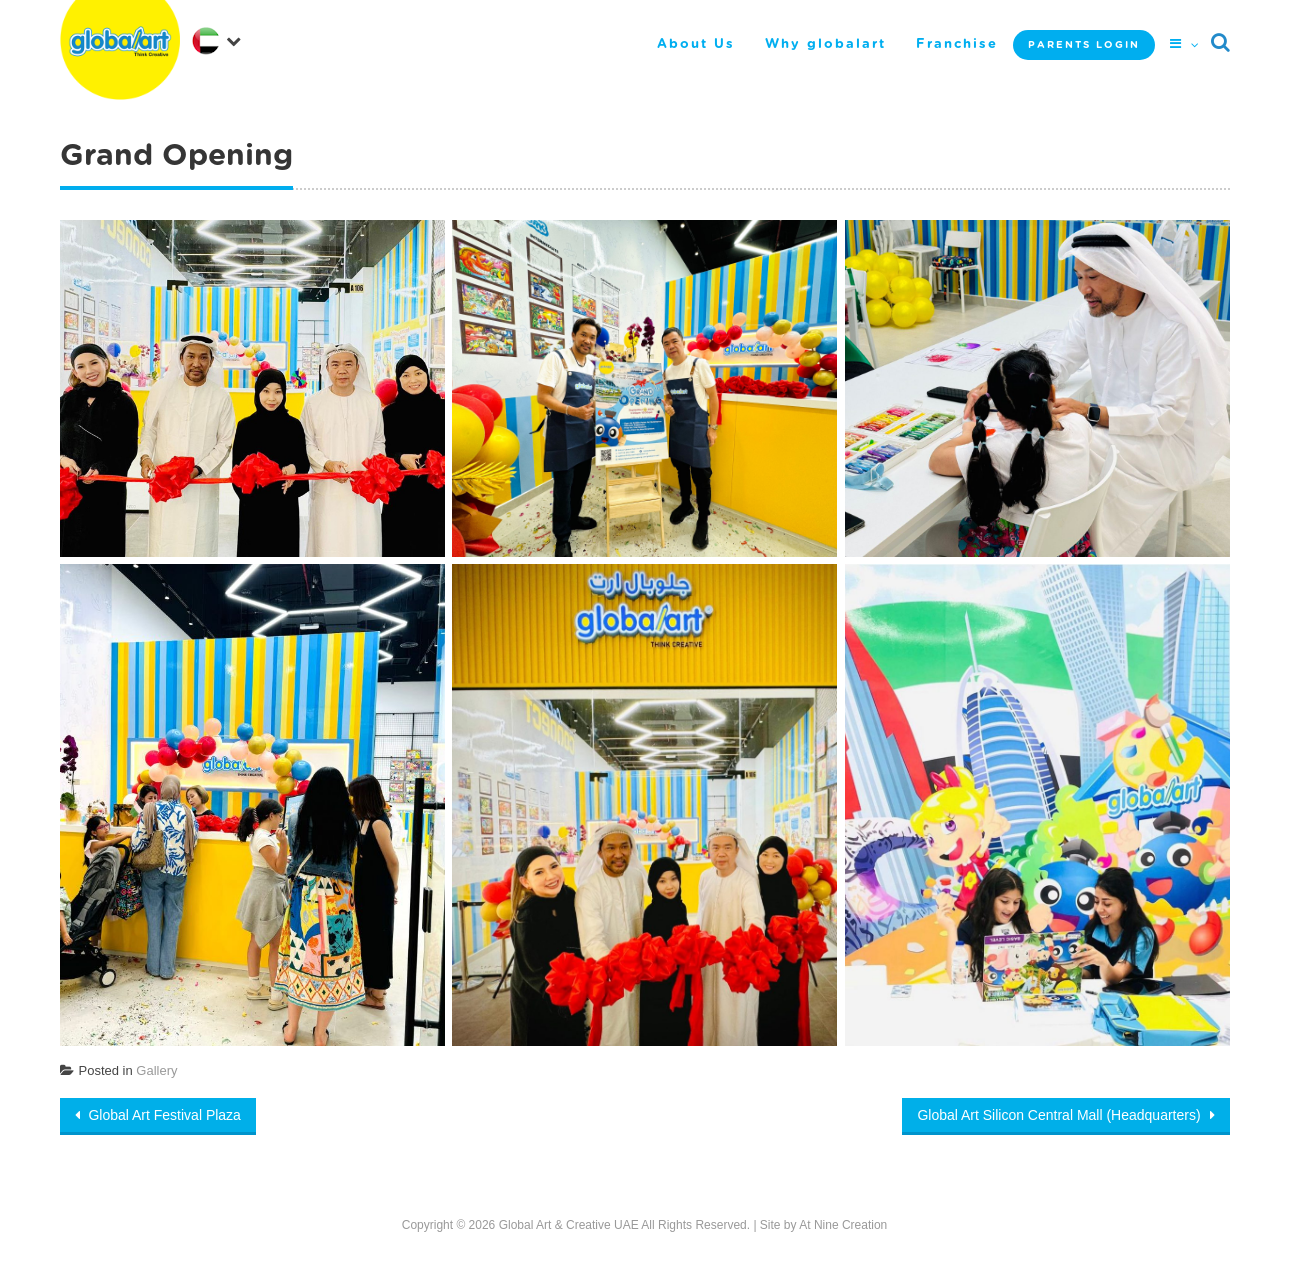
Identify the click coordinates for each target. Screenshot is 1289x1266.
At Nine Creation (843, 1225)
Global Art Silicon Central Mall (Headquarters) (1060, 1115)
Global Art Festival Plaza (163, 1115)
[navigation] (215, 39)
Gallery (156, 1070)
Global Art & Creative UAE (569, 1225)
